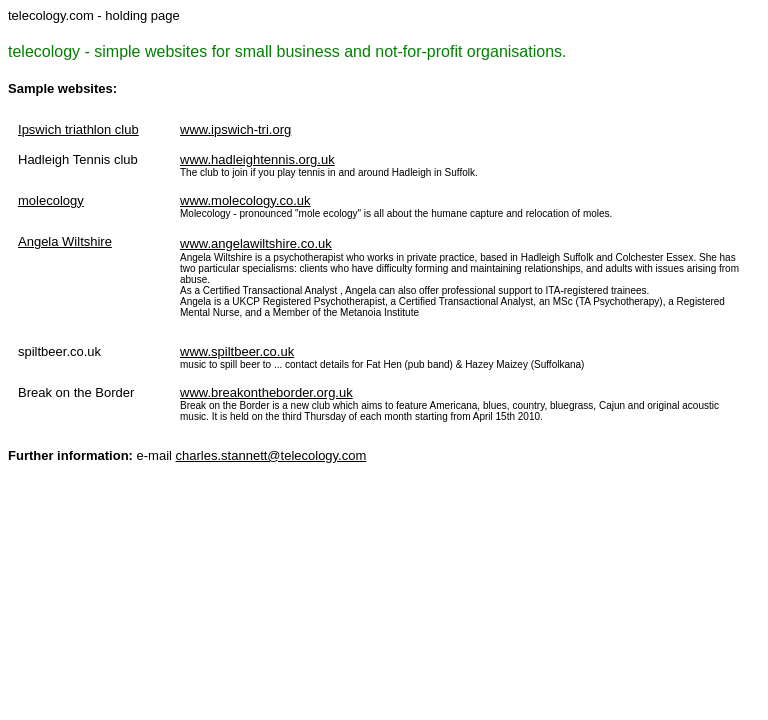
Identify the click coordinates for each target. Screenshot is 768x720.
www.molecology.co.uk (245, 200)
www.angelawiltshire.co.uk (256, 243)
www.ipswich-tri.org (235, 129)
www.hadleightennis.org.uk (257, 159)
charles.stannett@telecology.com (271, 455)
